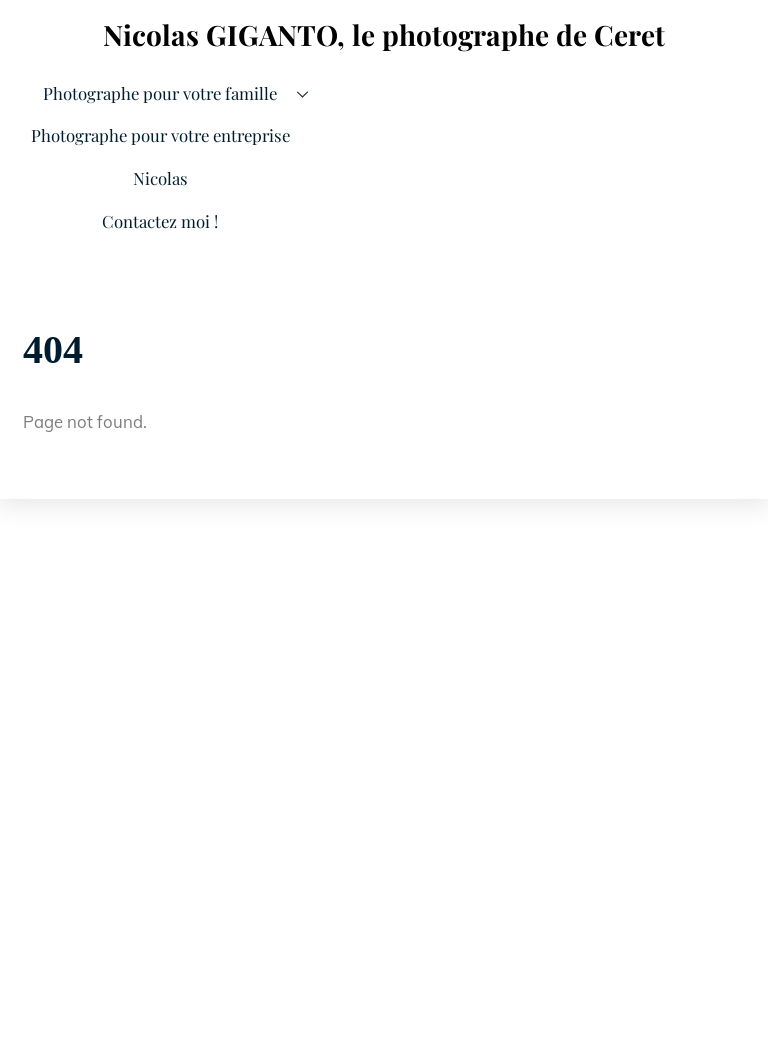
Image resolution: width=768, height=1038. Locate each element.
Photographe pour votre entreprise (160, 135)
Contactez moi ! (160, 221)
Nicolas (160, 178)
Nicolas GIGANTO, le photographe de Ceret (384, 34)
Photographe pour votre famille (181, 94)
